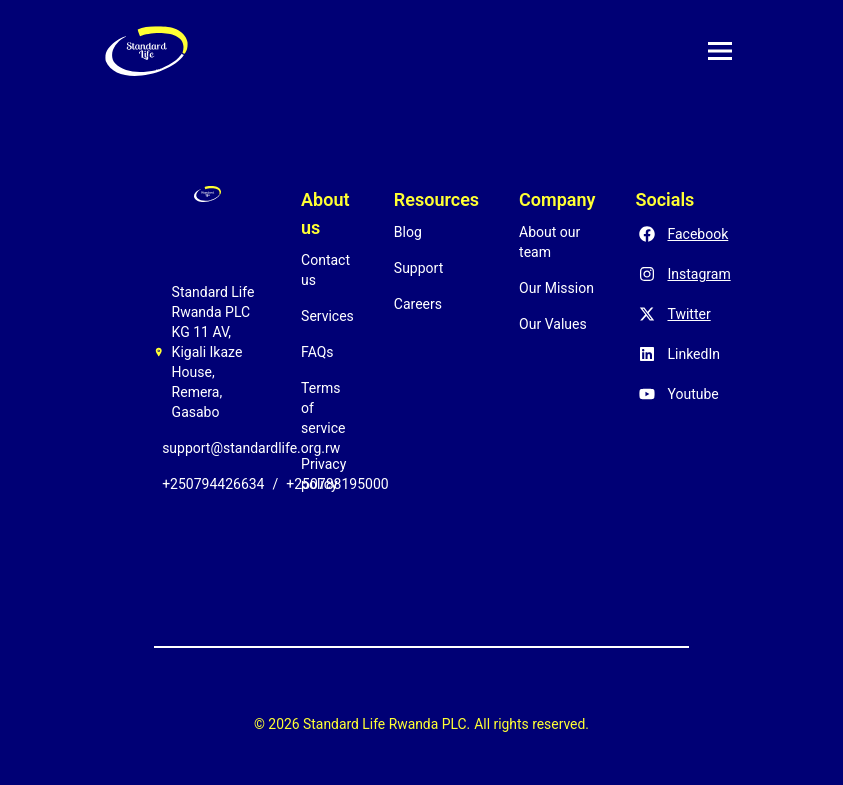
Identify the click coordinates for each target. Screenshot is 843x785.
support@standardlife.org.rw (251, 448)
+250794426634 (213, 484)
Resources (436, 199)
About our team (549, 242)
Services (327, 316)
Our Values (553, 324)
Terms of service (323, 408)
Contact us (325, 270)
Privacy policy (323, 474)
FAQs (317, 352)
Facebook (697, 234)
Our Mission (556, 288)
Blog (408, 232)
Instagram (698, 274)
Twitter (688, 314)
